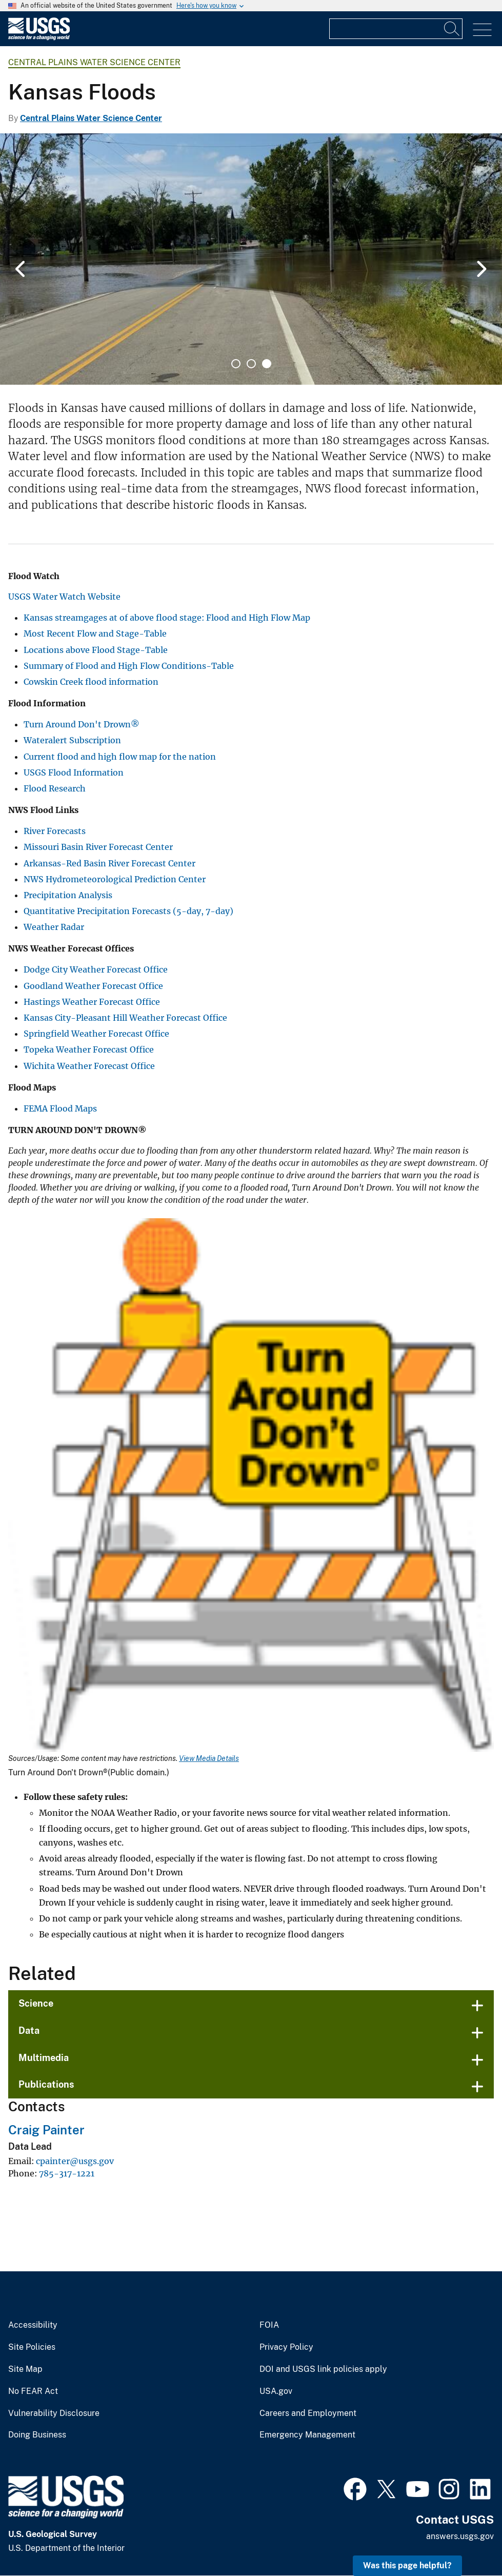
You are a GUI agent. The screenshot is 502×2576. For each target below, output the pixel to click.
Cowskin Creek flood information (91, 682)
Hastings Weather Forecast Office (92, 1002)
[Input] (396, 28)
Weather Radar (54, 927)
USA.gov (275, 2391)
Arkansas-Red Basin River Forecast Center (109, 863)
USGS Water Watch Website (64, 596)
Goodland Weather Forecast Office (93, 986)
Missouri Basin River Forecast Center (98, 847)
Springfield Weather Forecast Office (96, 1033)
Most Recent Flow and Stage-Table (95, 633)
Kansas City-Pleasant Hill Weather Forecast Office (125, 1018)
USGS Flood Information (74, 772)
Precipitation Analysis (68, 895)
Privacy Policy (286, 2347)
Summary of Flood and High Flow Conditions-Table (129, 666)
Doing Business (37, 2435)
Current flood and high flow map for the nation (120, 756)
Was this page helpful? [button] (407, 2565)
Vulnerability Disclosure (53, 2413)
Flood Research (55, 788)
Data (28, 2030)
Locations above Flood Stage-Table (96, 650)
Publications (46, 2084)
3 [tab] (266, 363)
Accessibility (32, 2325)
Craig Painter (46, 2130)
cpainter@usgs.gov (75, 2161)
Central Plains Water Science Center (94, 62)
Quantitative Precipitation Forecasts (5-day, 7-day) (128, 911)
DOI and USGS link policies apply (323, 2369)
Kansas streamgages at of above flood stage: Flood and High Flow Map (167, 617)
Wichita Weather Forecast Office (89, 1066)
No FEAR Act (33, 2391)
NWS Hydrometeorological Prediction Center (115, 879)
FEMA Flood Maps (60, 1108)
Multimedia (43, 2057)
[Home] (39, 38)
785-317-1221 (66, 2173)
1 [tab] (235, 363)
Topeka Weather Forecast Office (89, 1049)
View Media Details (209, 1758)
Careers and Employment (307, 2413)
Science (35, 2003)
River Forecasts (55, 831)
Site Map (25, 2369)
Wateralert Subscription (72, 740)
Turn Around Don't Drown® (81, 724)
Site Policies (31, 2347)
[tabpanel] (251, 259)
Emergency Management (307, 2435)
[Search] (452, 28)
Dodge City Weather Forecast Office (96, 969)
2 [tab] (251, 363)
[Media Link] (251, 1486)
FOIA (269, 2325)
